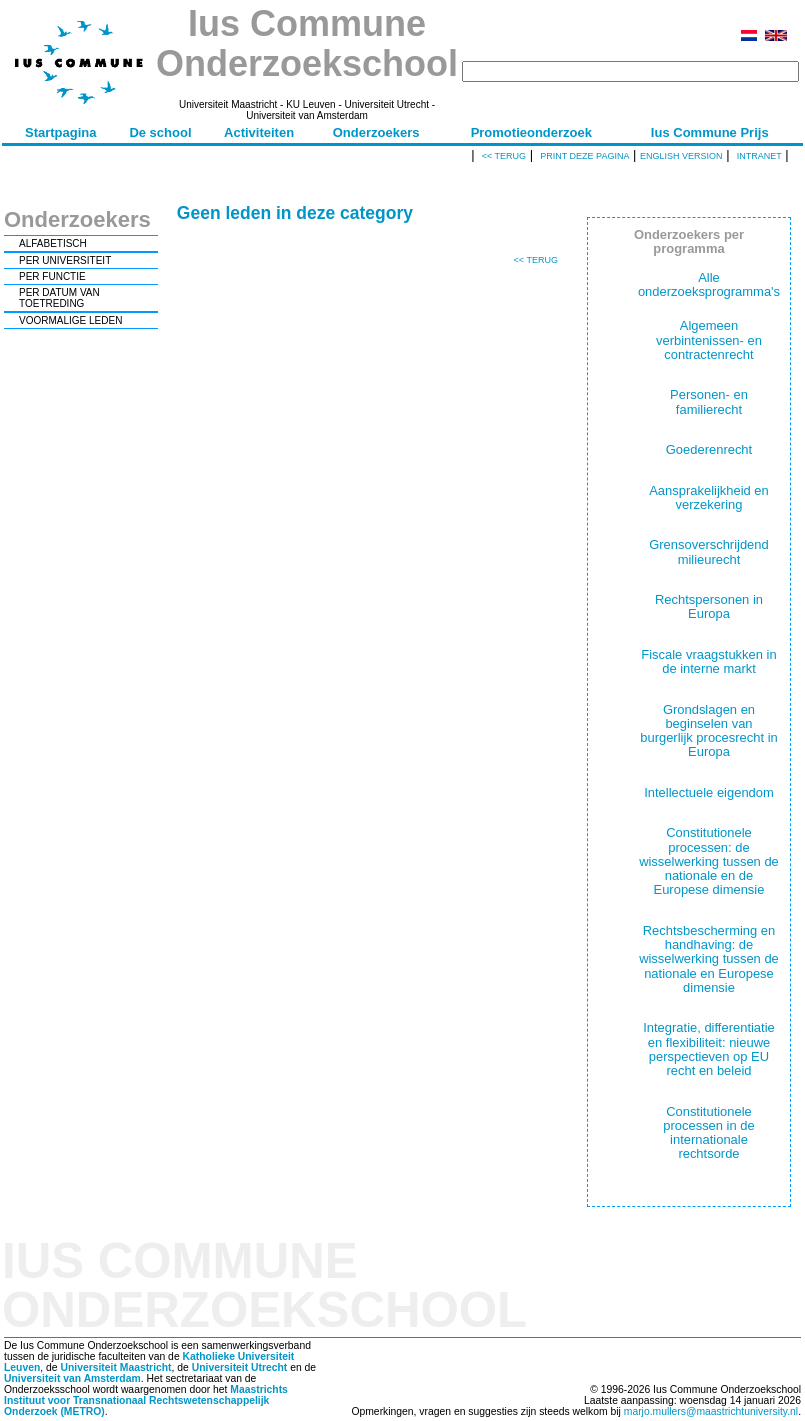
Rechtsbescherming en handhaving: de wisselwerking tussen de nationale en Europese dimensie (709, 959)
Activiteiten (259, 132)
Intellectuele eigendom (709, 792)
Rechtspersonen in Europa (709, 606)
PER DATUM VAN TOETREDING (59, 298)
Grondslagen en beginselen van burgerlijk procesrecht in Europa (709, 731)
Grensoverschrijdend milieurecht (709, 551)
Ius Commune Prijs (710, 132)
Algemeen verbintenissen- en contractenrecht (709, 340)
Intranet (759, 156)
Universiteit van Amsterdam (72, 1378)
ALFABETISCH (53, 243)
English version (681, 156)
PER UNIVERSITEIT (65, 260)
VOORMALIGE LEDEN (70, 320)
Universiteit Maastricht (115, 1367)
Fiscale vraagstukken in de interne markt (708, 661)
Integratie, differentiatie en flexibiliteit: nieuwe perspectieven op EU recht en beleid (709, 1049)
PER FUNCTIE (52, 276)
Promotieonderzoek (531, 132)
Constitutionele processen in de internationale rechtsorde (708, 1133)
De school (160, 132)
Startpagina (61, 132)
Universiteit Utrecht (240, 1367)
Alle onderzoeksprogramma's (709, 284)
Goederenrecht (709, 449)
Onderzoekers (376, 132)
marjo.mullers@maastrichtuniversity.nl (711, 1411)
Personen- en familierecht (709, 401)
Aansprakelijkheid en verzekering (709, 497)
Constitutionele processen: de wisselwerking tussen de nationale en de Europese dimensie (709, 861)
